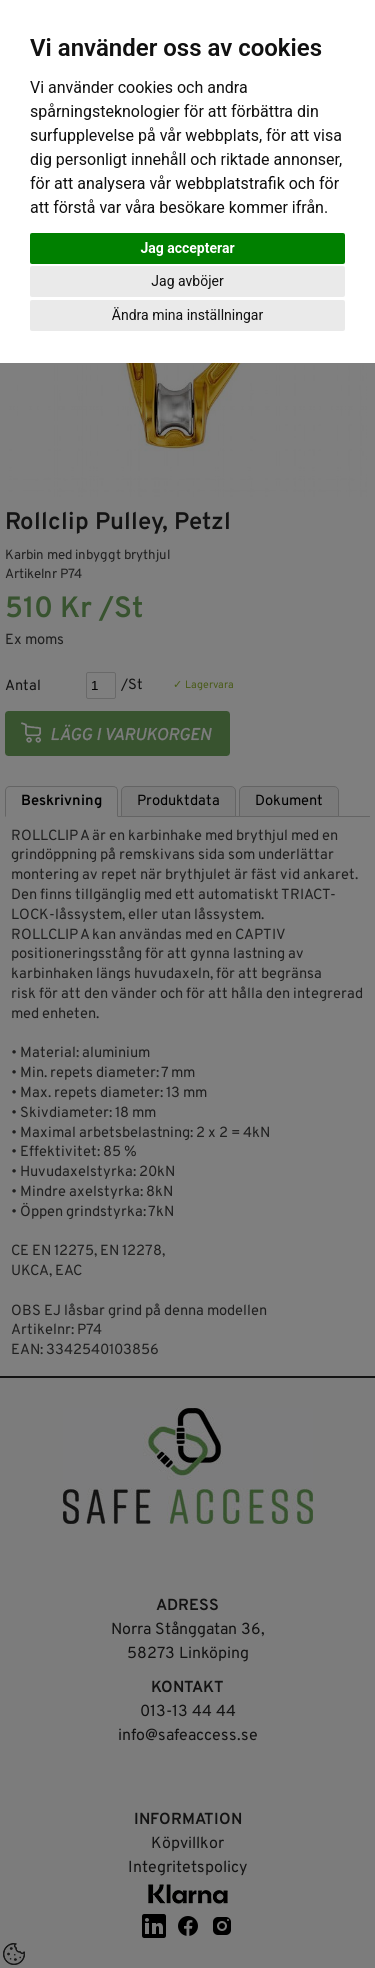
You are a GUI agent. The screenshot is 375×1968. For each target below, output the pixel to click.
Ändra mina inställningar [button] (187, 315)
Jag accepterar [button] (187, 248)
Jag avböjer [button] (187, 281)
